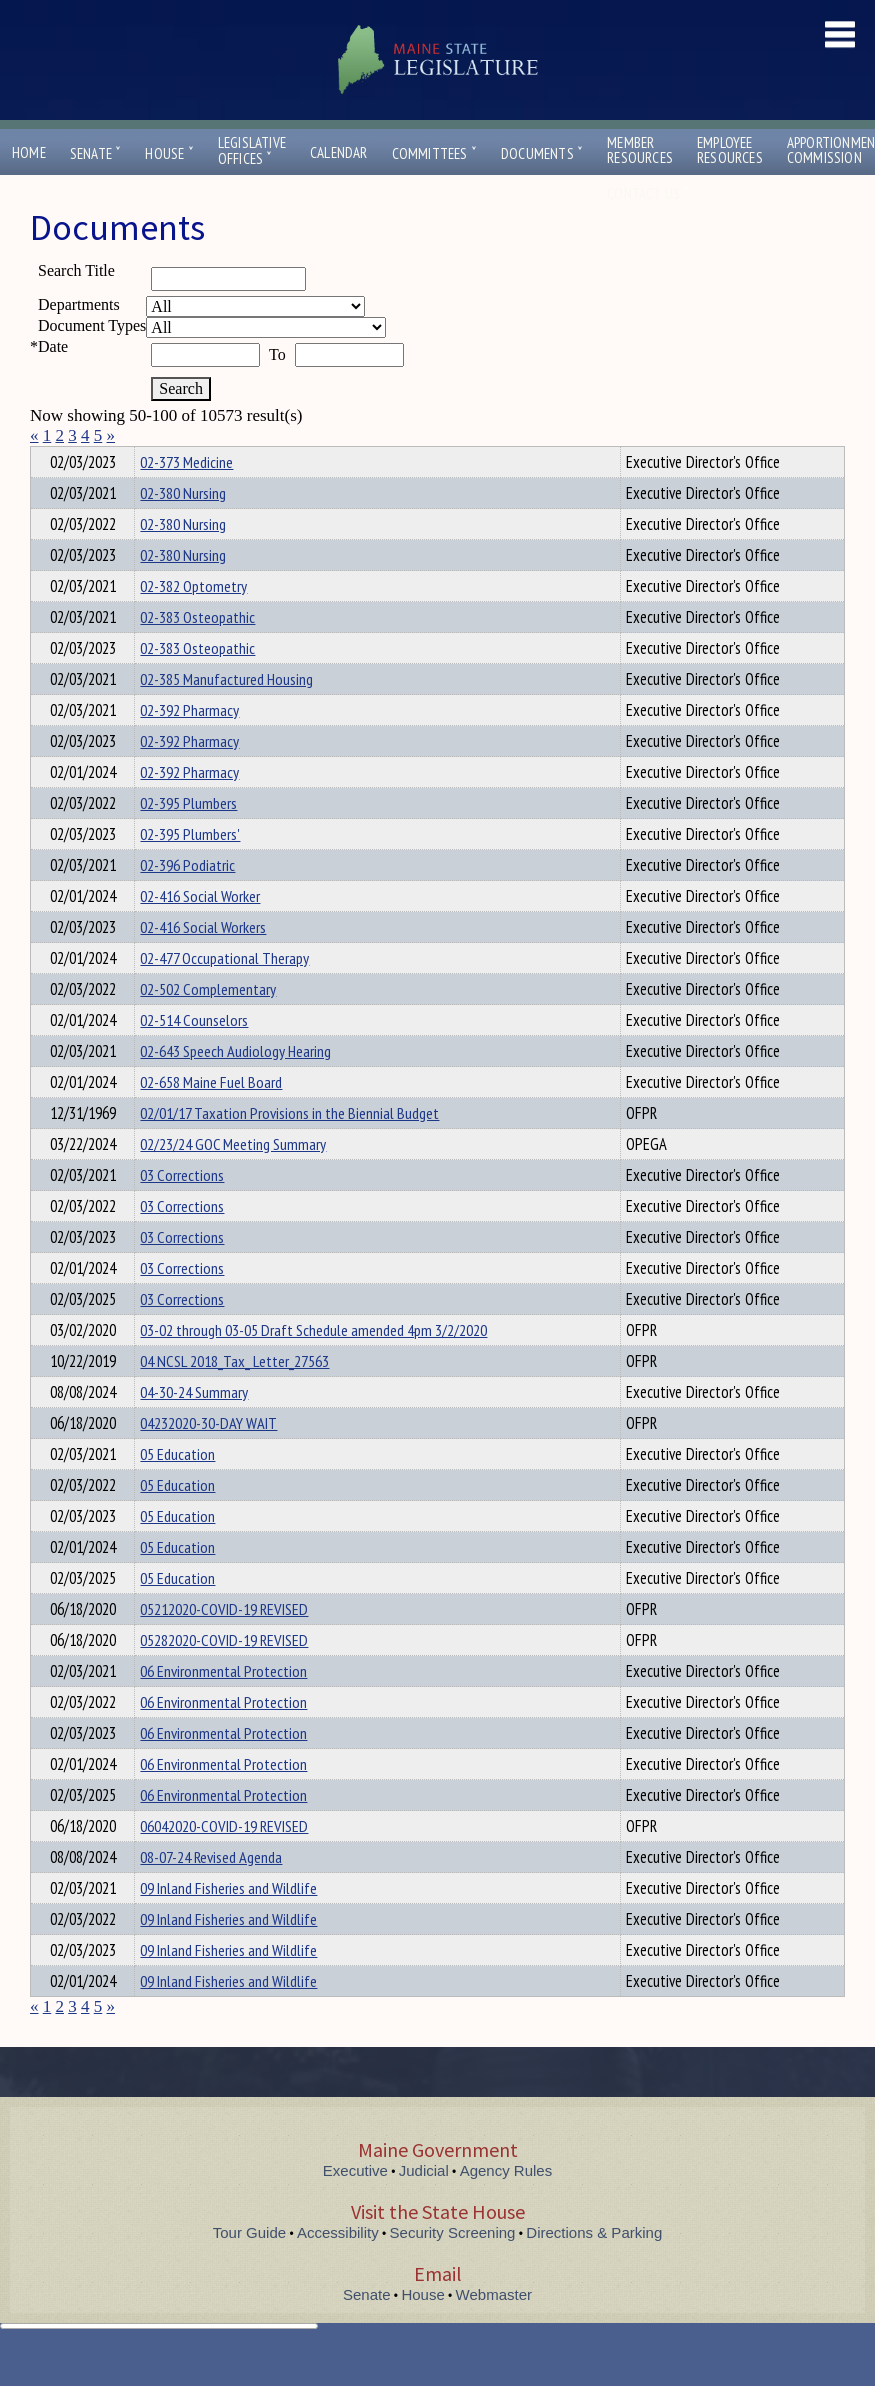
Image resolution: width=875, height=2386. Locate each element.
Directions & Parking (594, 2268)
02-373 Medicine (186, 498)
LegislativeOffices (252, 151)
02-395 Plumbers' (190, 870)
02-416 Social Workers (203, 963)
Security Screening (453, 2268)
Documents (542, 153)
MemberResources (640, 150)
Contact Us (648, 193)
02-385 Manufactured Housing (226, 715)
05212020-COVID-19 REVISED (224, 1645)
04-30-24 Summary (194, 1428)
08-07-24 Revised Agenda (211, 1893)
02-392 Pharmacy (189, 746)
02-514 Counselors (194, 1056)
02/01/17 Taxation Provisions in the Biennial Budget (289, 1149)
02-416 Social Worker (200, 932)
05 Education (177, 1490)
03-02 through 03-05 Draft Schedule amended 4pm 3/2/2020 (313, 1366)
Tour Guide (249, 2268)
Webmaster (494, 2330)
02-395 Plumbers (188, 839)
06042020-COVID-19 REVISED (224, 1862)
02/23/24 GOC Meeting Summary (233, 1180)
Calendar (339, 152)
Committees (434, 153)
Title (46, 459)
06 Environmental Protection (223, 1707)
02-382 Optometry (193, 622)
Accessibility (338, 2268)
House (169, 153)
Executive (355, 2206)
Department (171, 459)
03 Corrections (182, 1211)
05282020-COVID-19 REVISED (224, 1676)
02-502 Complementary (208, 1025)
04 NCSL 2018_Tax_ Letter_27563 (234, 1397)
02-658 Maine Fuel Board (211, 1118)
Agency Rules (506, 2206)
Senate (96, 153)
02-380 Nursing (183, 529)
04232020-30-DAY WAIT (208, 1459)
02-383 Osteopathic (197, 653)
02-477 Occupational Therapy (224, 994)
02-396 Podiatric (187, 901)
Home (29, 152)
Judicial (424, 2206)
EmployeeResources (730, 150)
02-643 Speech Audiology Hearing (235, 1087)
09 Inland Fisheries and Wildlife (228, 1924)
